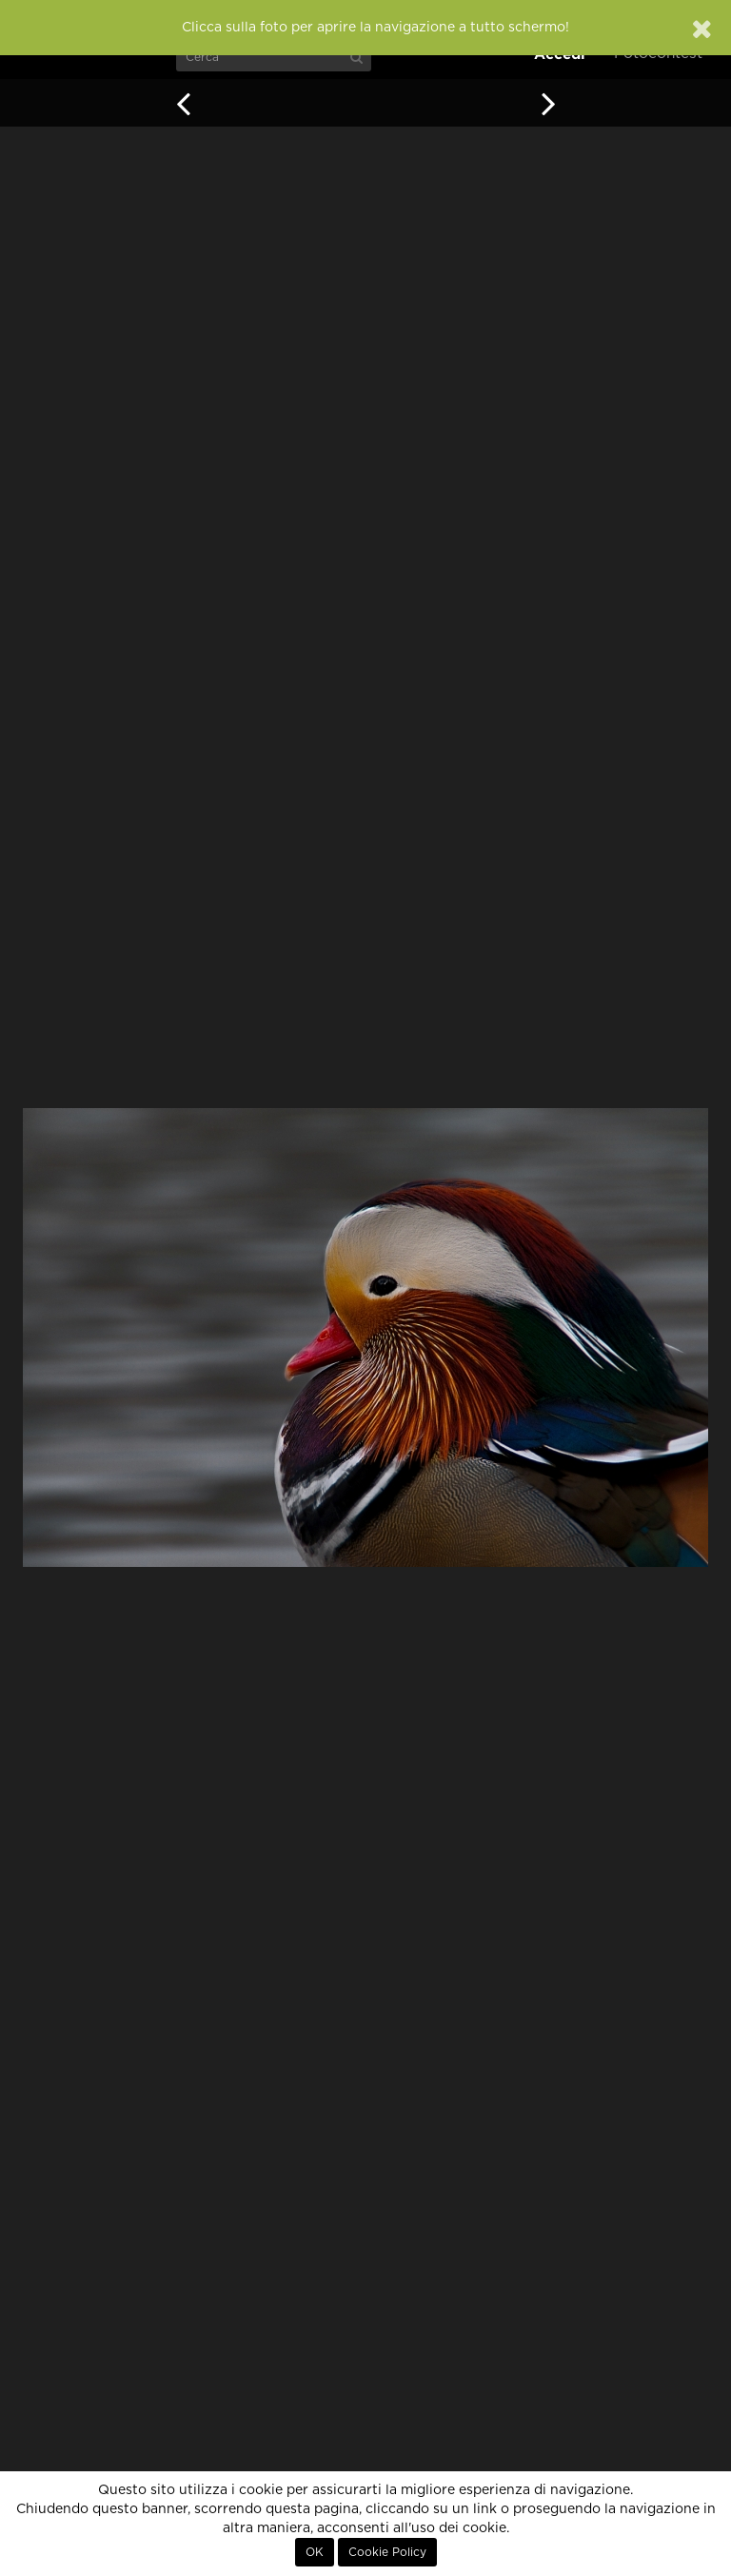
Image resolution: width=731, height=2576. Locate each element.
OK (315, 2552)
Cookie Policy (387, 2552)
